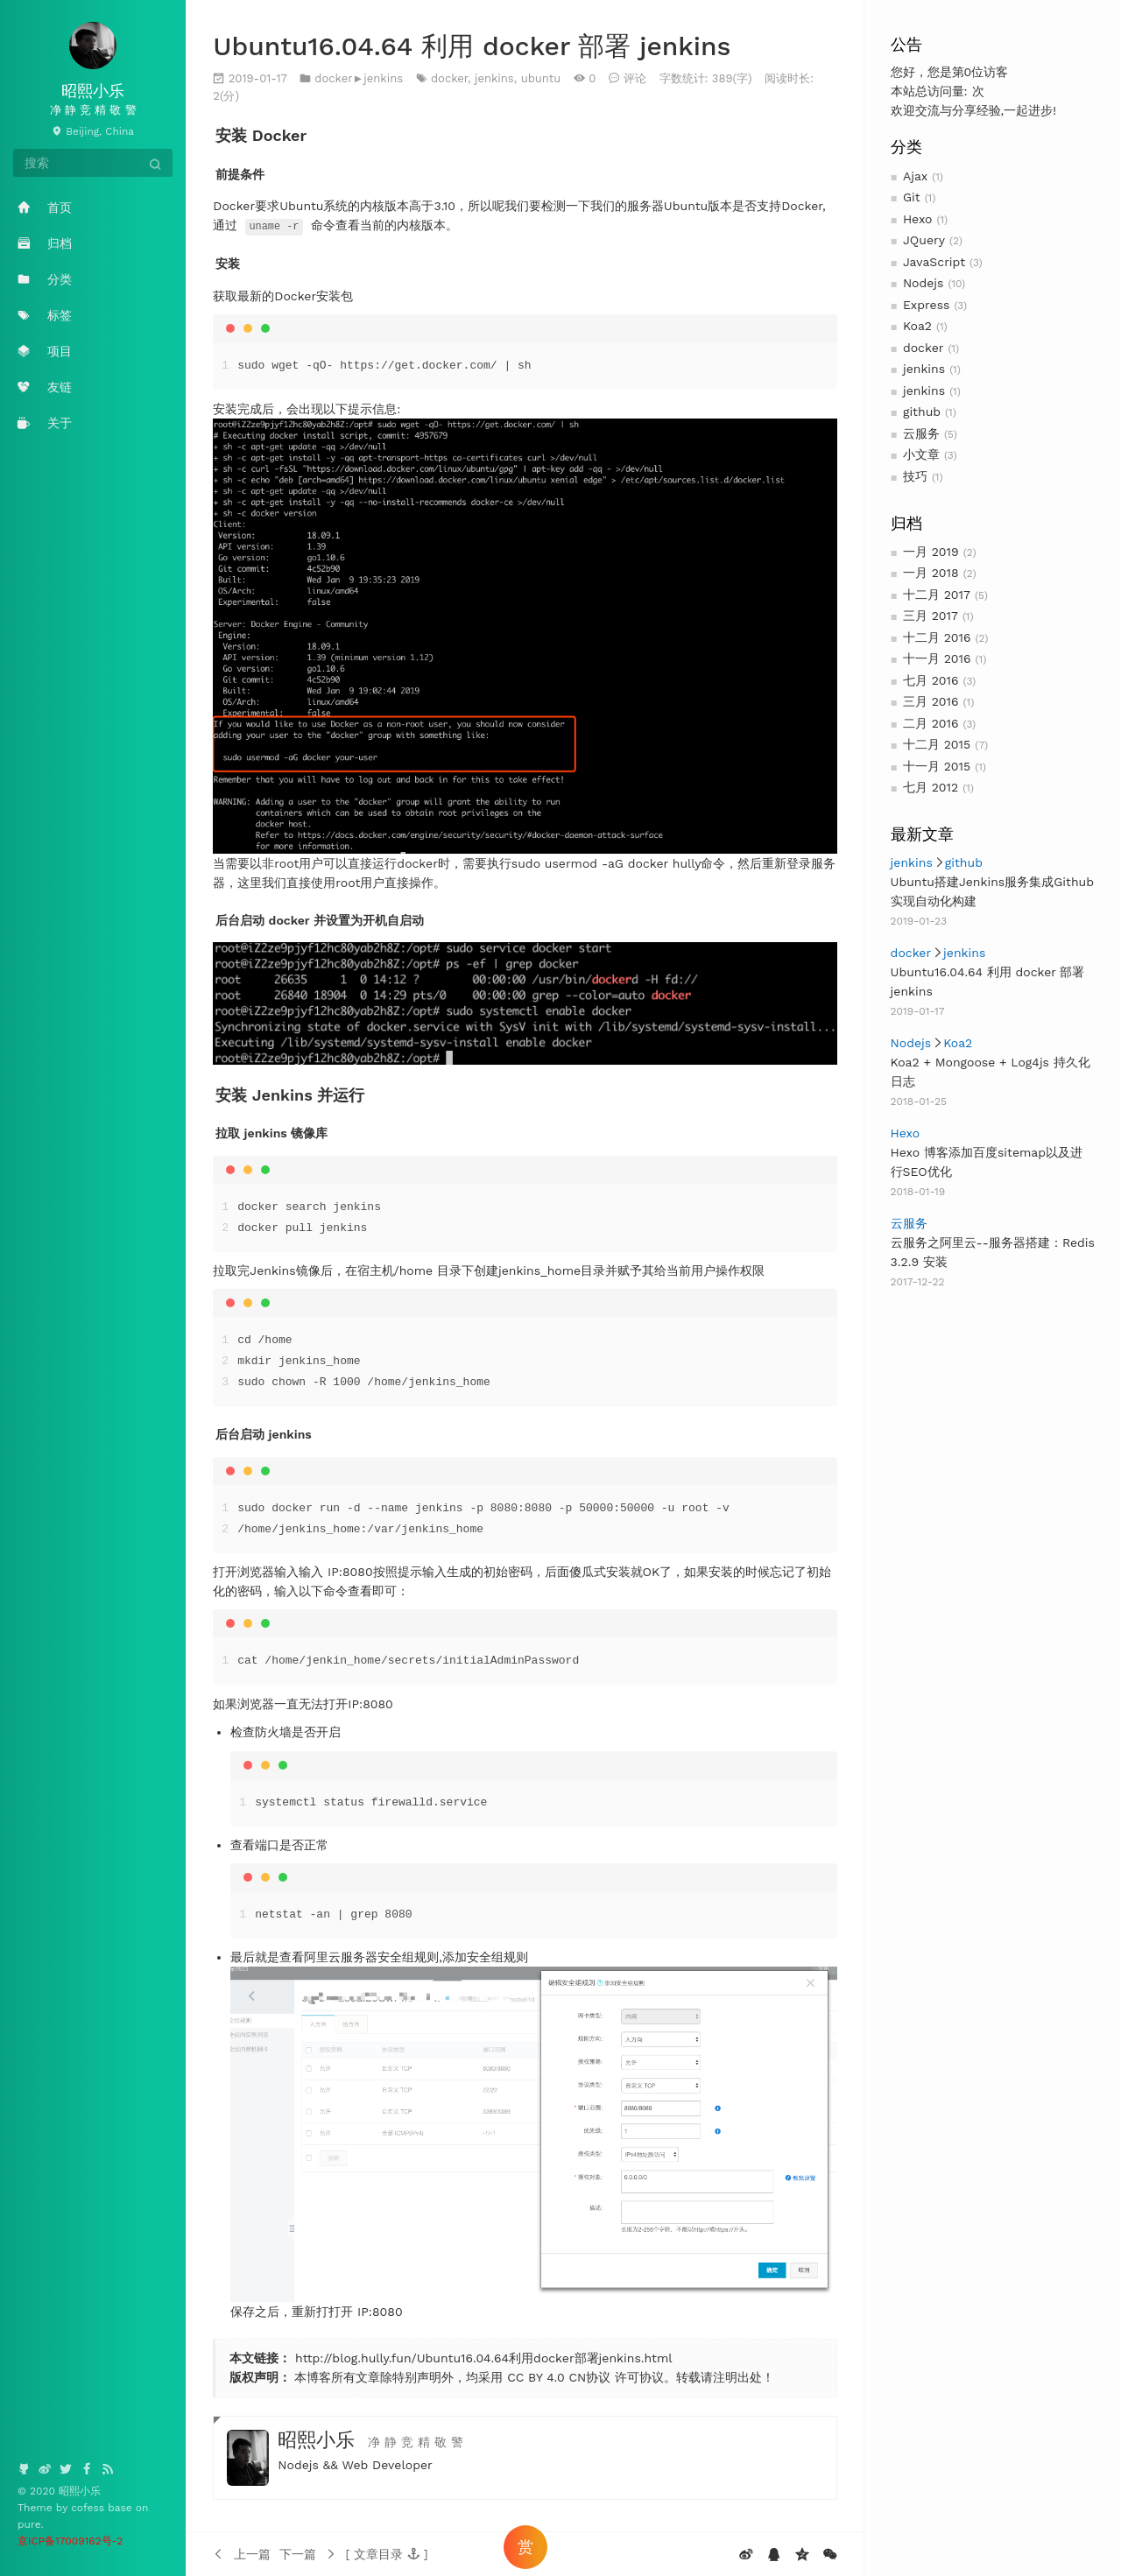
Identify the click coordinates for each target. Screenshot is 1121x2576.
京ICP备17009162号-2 (70, 2541)
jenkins (924, 369)
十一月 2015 (936, 766)
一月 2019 (931, 552)
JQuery (924, 240)
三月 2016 (931, 701)
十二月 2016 (937, 637)
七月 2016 (931, 680)
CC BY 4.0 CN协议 (558, 2377)
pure (29, 2524)
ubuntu (541, 78)
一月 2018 (931, 573)
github (922, 412)
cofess (89, 2508)
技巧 (915, 476)
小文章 (921, 454)
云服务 (921, 433)
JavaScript (934, 262)
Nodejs (923, 283)
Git (911, 197)
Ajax (915, 176)
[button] (386, 2553)
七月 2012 (930, 787)
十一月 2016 (937, 658)
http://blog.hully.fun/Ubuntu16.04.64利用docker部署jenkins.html (483, 2358)
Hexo (918, 219)
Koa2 (917, 326)
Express (926, 305)
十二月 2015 (936, 744)
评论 (635, 78)
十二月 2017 (936, 595)
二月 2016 (931, 723)
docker (923, 348)
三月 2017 (930, 616)
